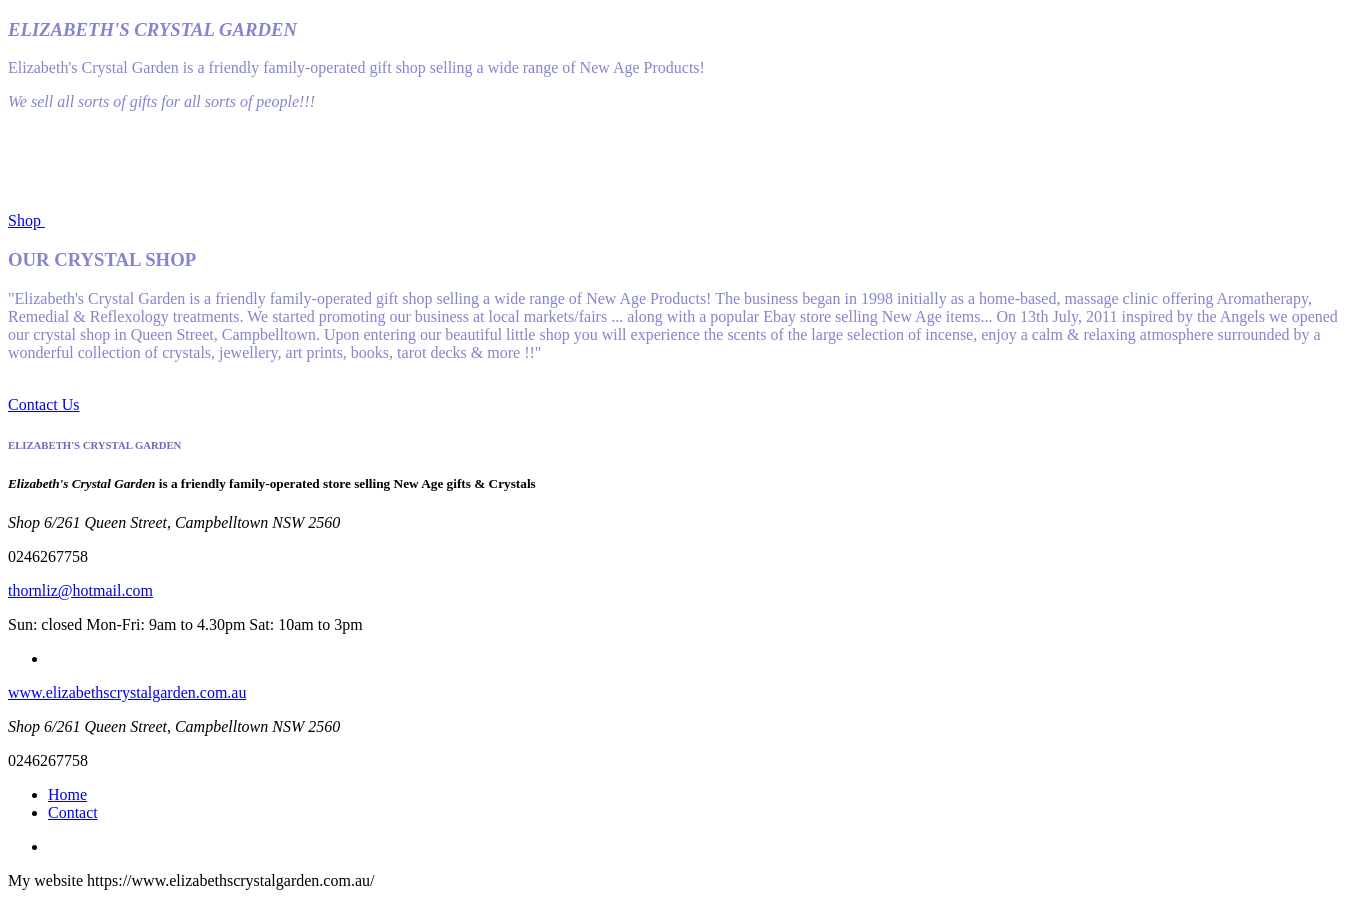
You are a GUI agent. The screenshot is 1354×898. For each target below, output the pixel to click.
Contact (73, 812)
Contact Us (44, 404)
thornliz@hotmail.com (80, 590)
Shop (26, 220)
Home (67, 794)
